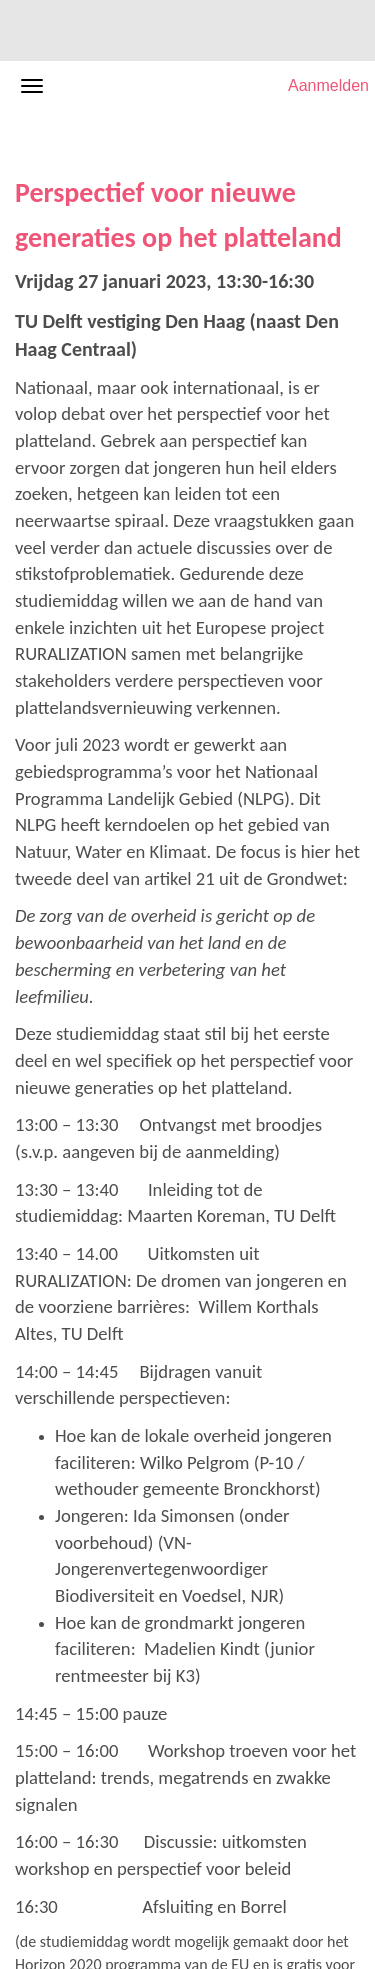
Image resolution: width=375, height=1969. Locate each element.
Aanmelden (328, 85)
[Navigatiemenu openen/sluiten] (32, 86)
